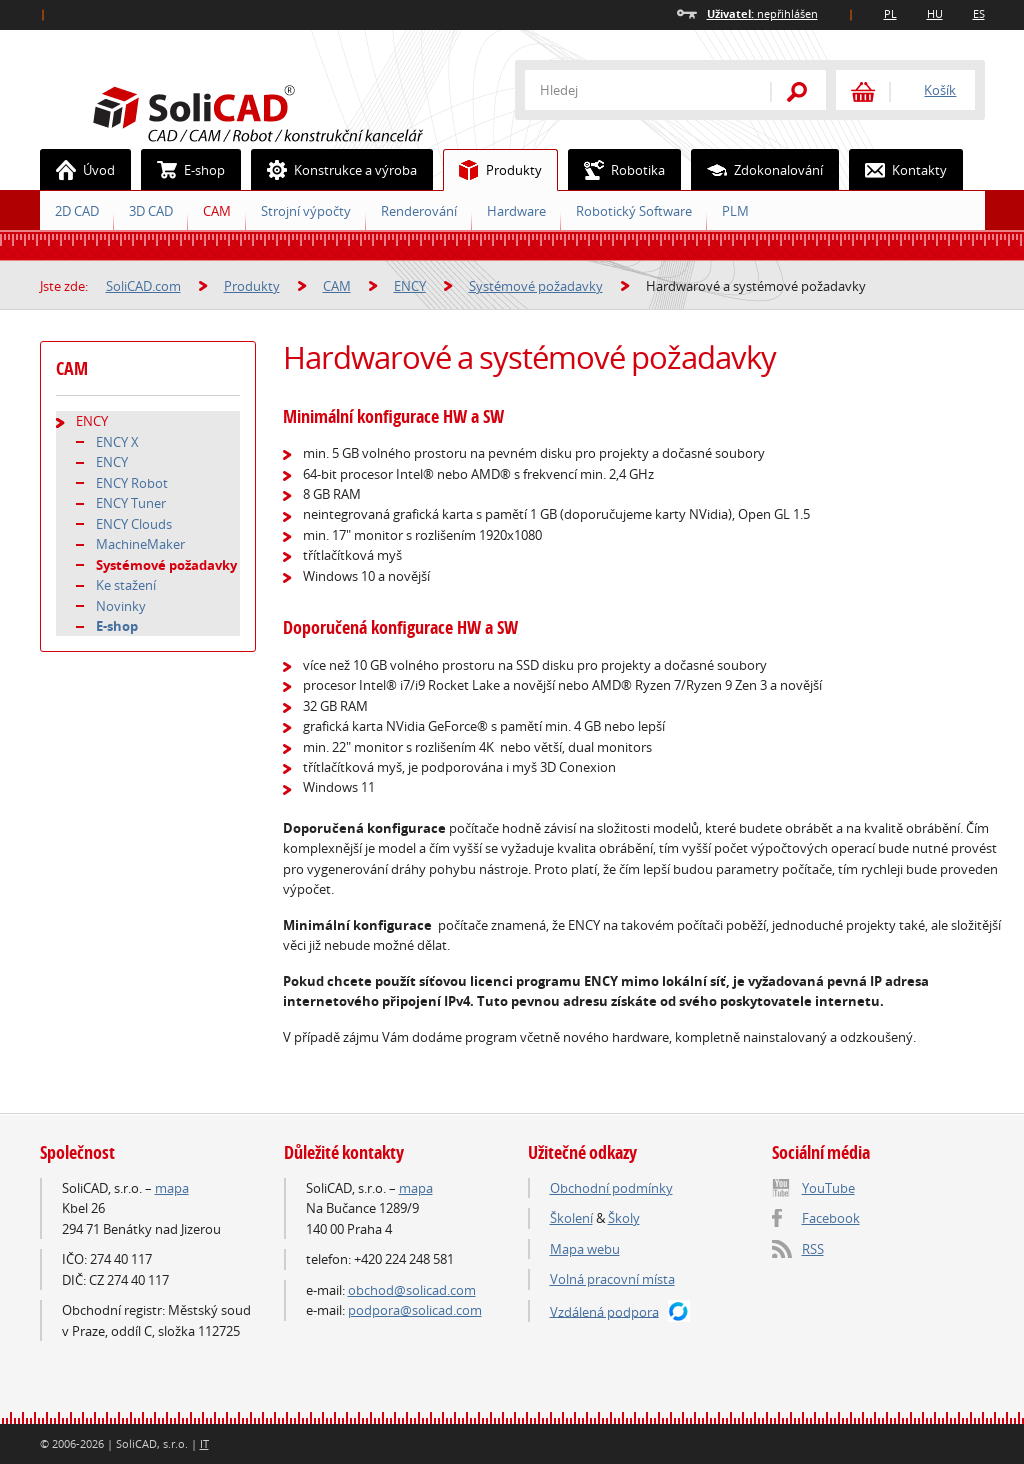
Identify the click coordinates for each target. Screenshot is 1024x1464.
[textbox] (635, 90)
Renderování (419, 211)
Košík (940, 90)
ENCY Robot (132, 483)
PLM (735, 211)
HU (935, 13)
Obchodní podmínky (611, 1188)
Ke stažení (126, 585)
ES (979, 13)
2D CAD (77, 211)
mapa (172, 1188)
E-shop (183, 170)
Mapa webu (585, 1249)
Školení (571, 1218)
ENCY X (117, 442)
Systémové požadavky (536, 286)
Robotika (617, 170)
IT (204, 1443)
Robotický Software (634, 211)
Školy (624, 1218)
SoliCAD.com (290, 111)
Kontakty (898, 170)
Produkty (493, 170)
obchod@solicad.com (412, 1290)
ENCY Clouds (134, 524)
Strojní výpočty (306, 211)
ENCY (410, 286)
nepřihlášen (762, 13)
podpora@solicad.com (415, 1310)
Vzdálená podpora (604, 1311)
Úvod (78, 170)
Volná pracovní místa (612, 1279)
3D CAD (151, 211)
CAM (217, 211)
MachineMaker (140, 544)
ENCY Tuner (131, 503)
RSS (813, 1249)
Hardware (516, 211)
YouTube (828, 1188)
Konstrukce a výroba (334, 170)
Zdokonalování (757, 170)
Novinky (121, 606)
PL (890, 13)
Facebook (831, 1218)
